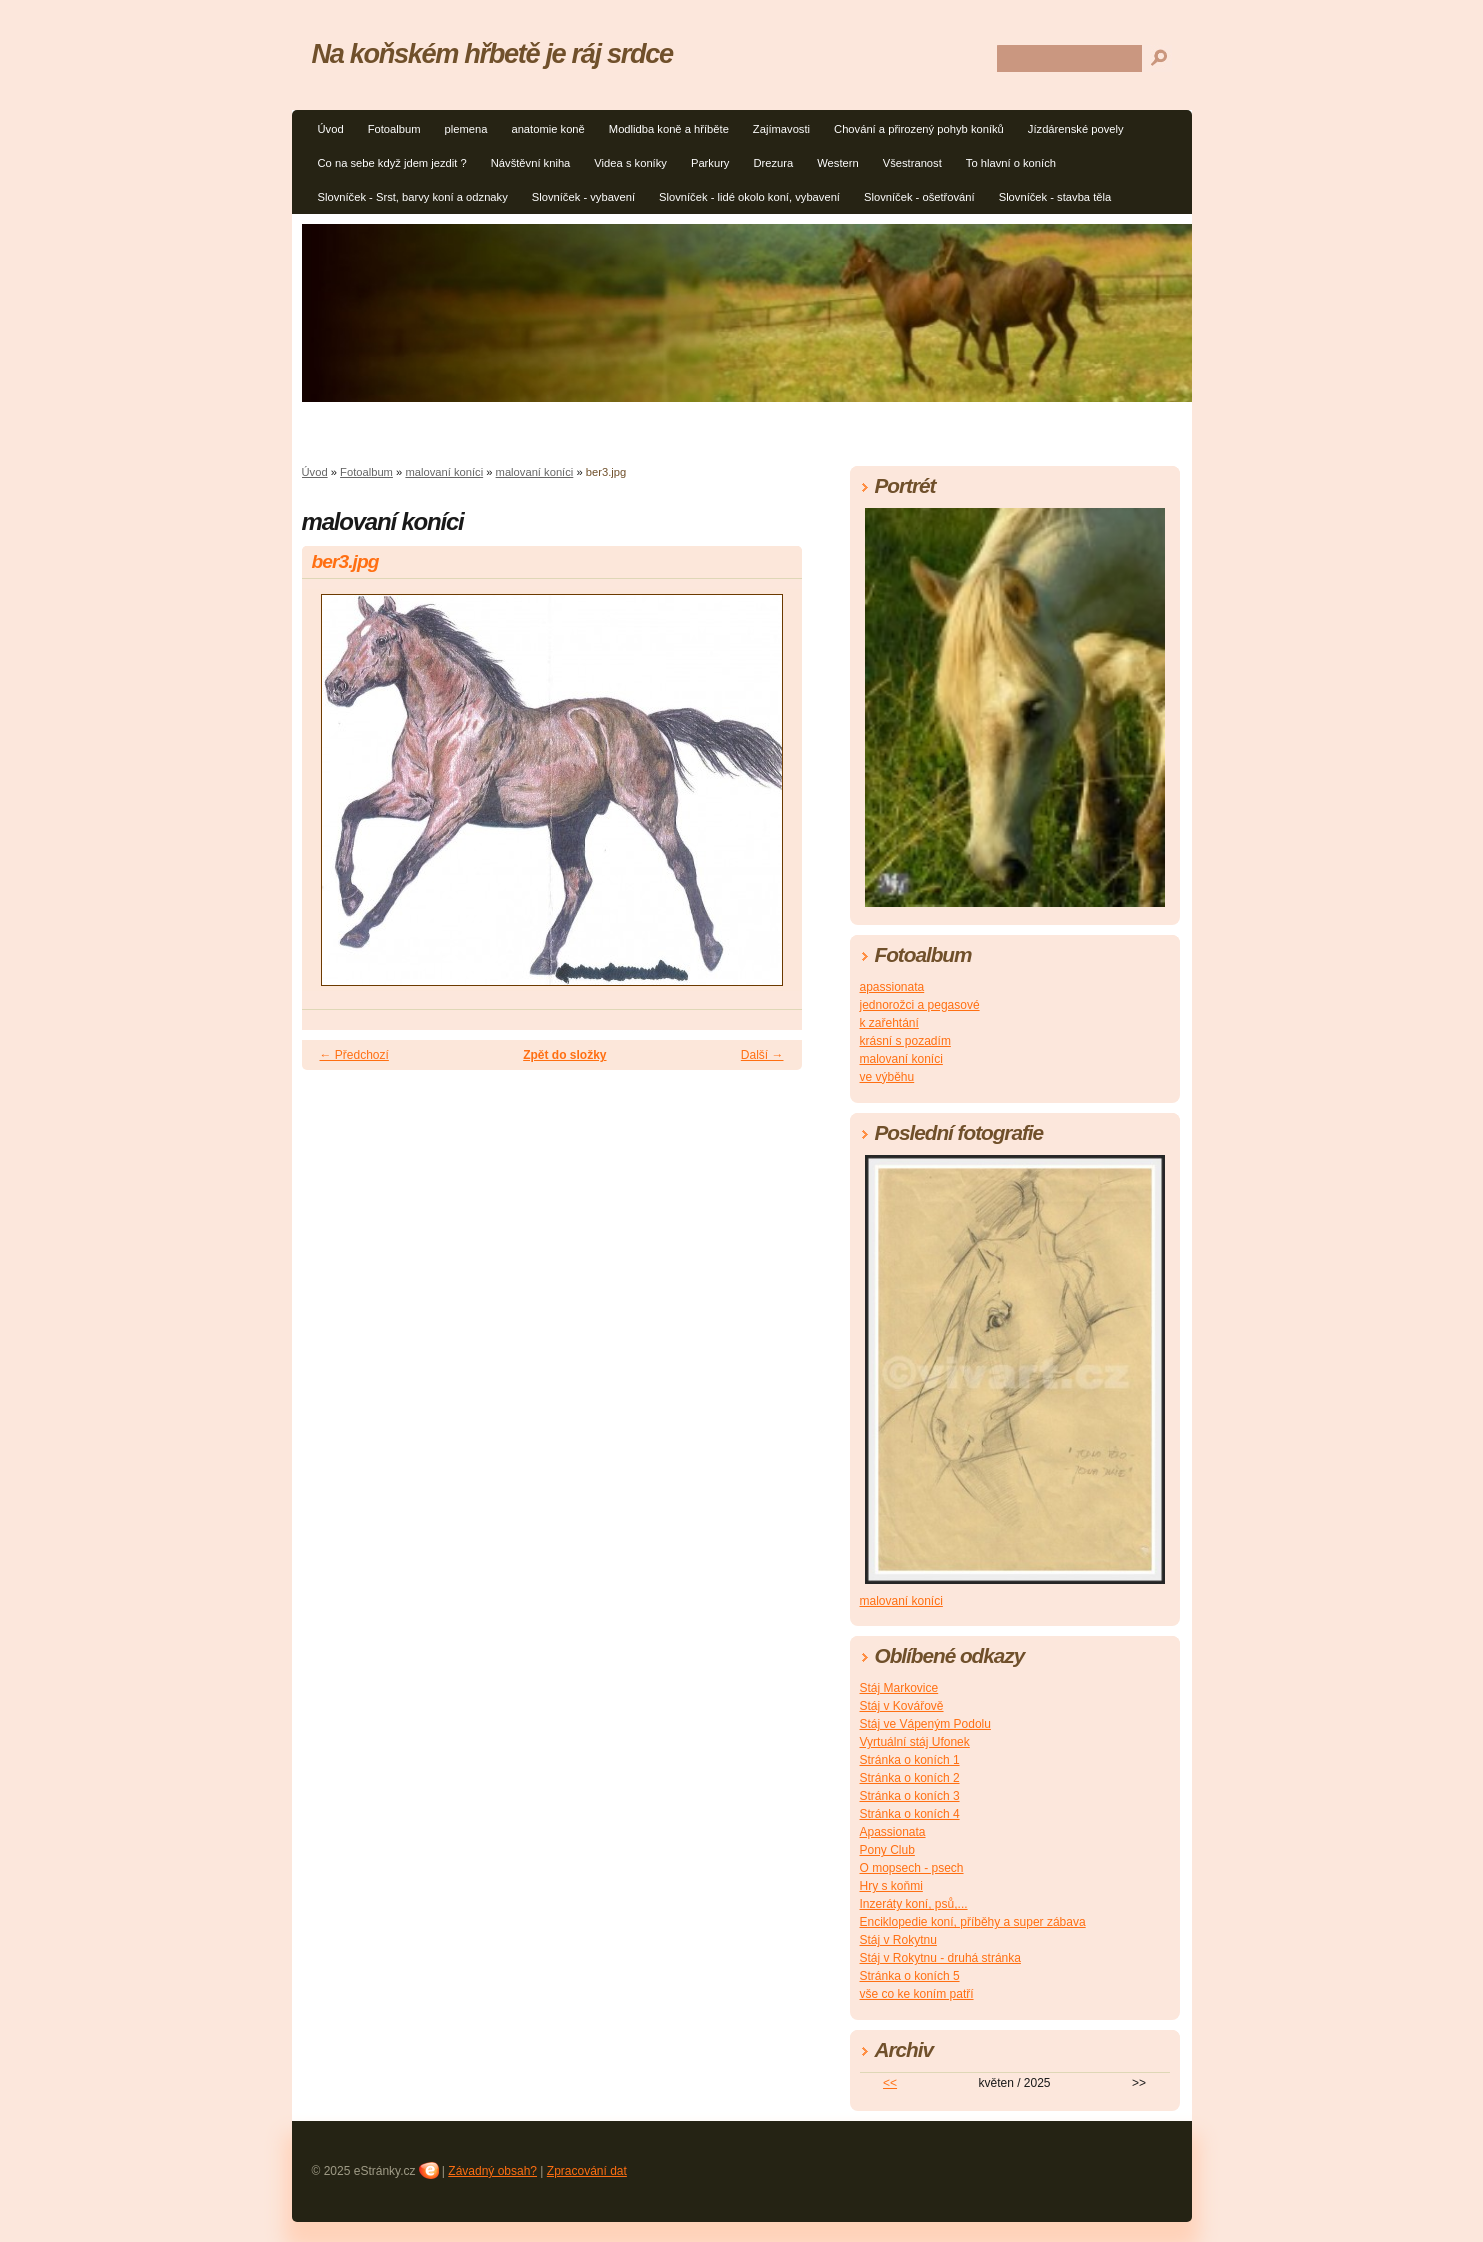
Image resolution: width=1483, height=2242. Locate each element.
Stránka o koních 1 (910, 1760)
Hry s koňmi (891, 1886)
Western (837, 163)
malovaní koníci (444, 472)
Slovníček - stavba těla (1055, 197)
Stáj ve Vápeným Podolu (925, 1724)
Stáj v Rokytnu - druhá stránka (940, 1958)
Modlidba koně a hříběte (669, 129)
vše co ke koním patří (917, 1994)
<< (890, 2083)
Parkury (710, 163)
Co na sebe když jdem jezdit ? (392, 163)
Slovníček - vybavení (583, 197)
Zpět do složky (564, 1055)
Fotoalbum (394, 129)
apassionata (892, 987)
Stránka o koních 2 (910, 1778)
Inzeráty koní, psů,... (914, 1904)
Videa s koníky (630, 163)
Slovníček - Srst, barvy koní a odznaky (413, 197)
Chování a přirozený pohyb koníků (919, 129)
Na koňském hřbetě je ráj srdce (492, 53)
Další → (762, 1055)
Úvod (331, 129)
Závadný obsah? (492, 2171)
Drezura (773, 163)
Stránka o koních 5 (910, 1976)
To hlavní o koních (1011, 163)
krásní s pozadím (905, 1041)
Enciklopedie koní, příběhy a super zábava (973, 1922)
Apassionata (893, 1832)
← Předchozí (354, 1055)
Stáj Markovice (899, 1688)
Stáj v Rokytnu (898, 1940)
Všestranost (912, 163)
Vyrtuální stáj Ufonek (915, 1742)
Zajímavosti (781, 129)
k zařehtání (889, 1023)
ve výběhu (887, 1077)
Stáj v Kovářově (902, 1706)
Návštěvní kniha (531, 163)
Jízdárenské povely (1076, 129)
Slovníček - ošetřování (919, 197)
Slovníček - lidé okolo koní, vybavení (749, 197)
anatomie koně (547, 129)
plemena (465, 129)
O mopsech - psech (912, 1868)
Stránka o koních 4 (910, 1814)
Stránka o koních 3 (910, 1796)
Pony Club (887, 1850)
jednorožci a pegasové (920, 1005)
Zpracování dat (587, 2171)
